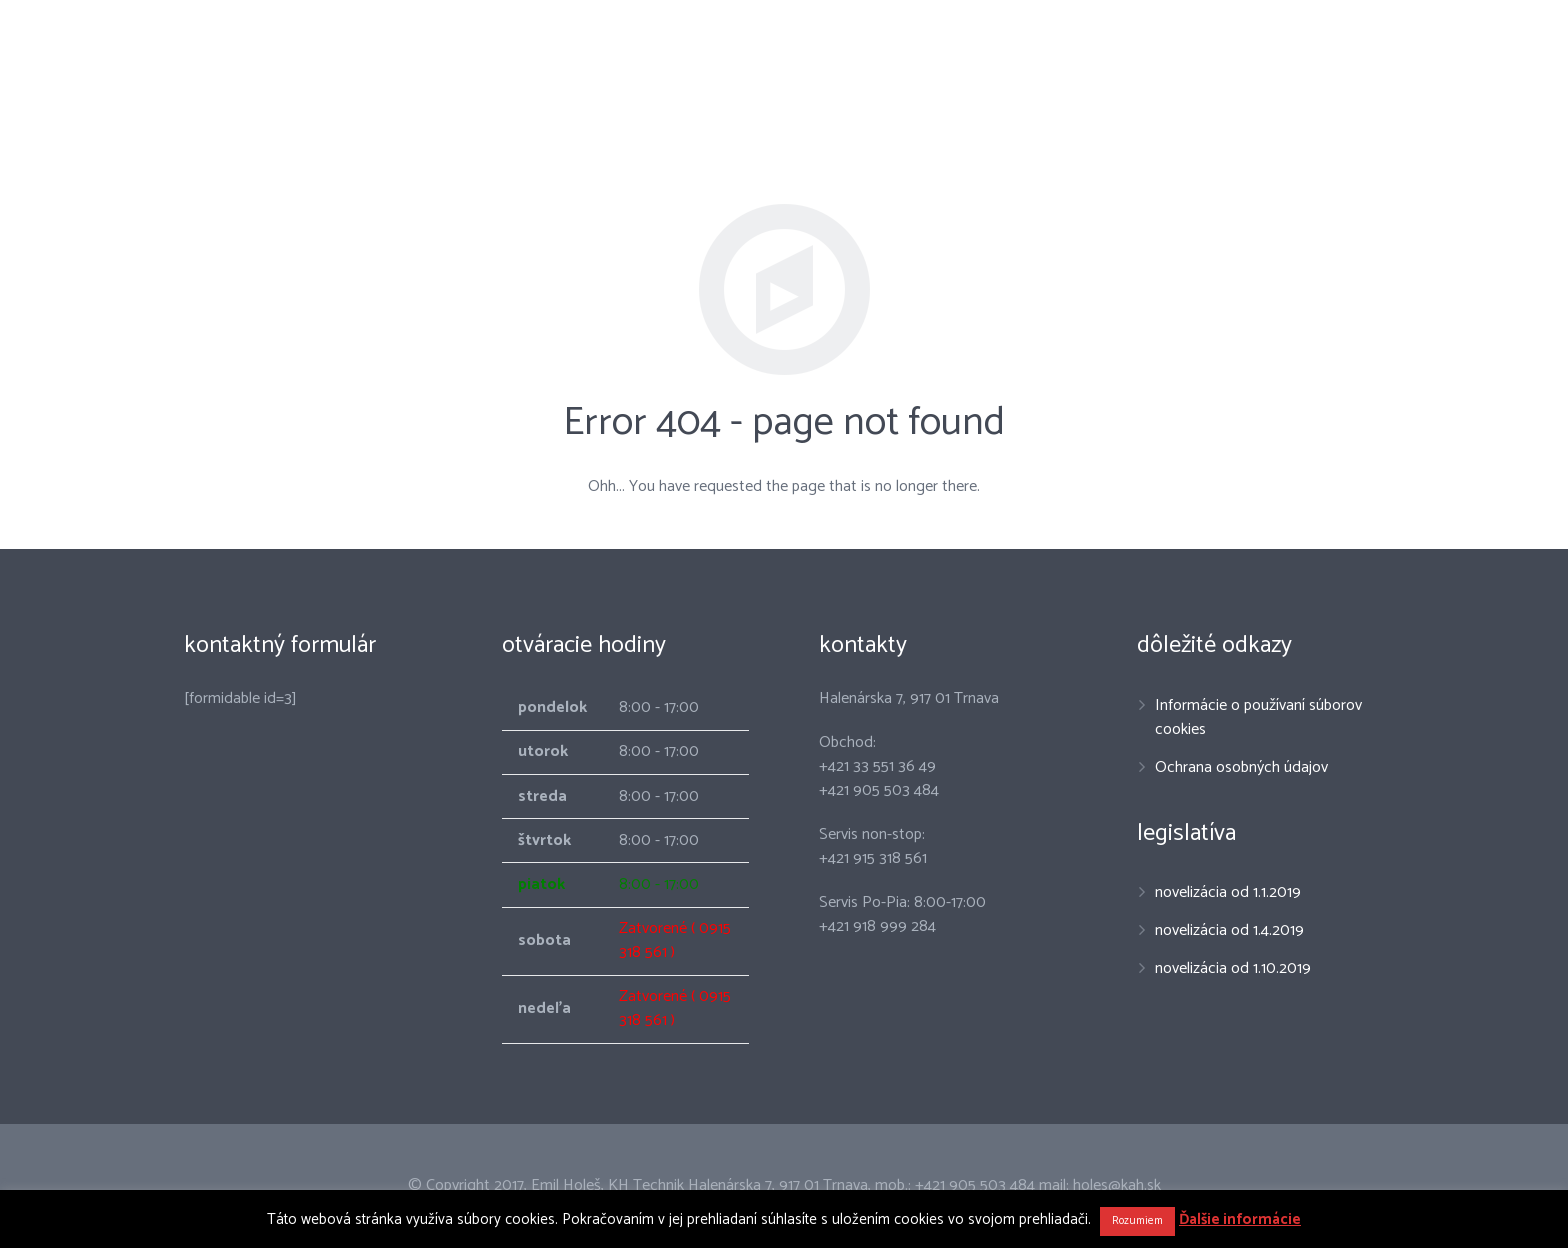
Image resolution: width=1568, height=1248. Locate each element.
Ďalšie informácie (1240, 1220)
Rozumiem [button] (1137, 1221)
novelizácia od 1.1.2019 (1228, 892)
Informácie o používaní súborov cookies (1258, 717)
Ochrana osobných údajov (1241, 767)
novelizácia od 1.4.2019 (1229, 930)
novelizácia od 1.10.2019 (1233, 968)
